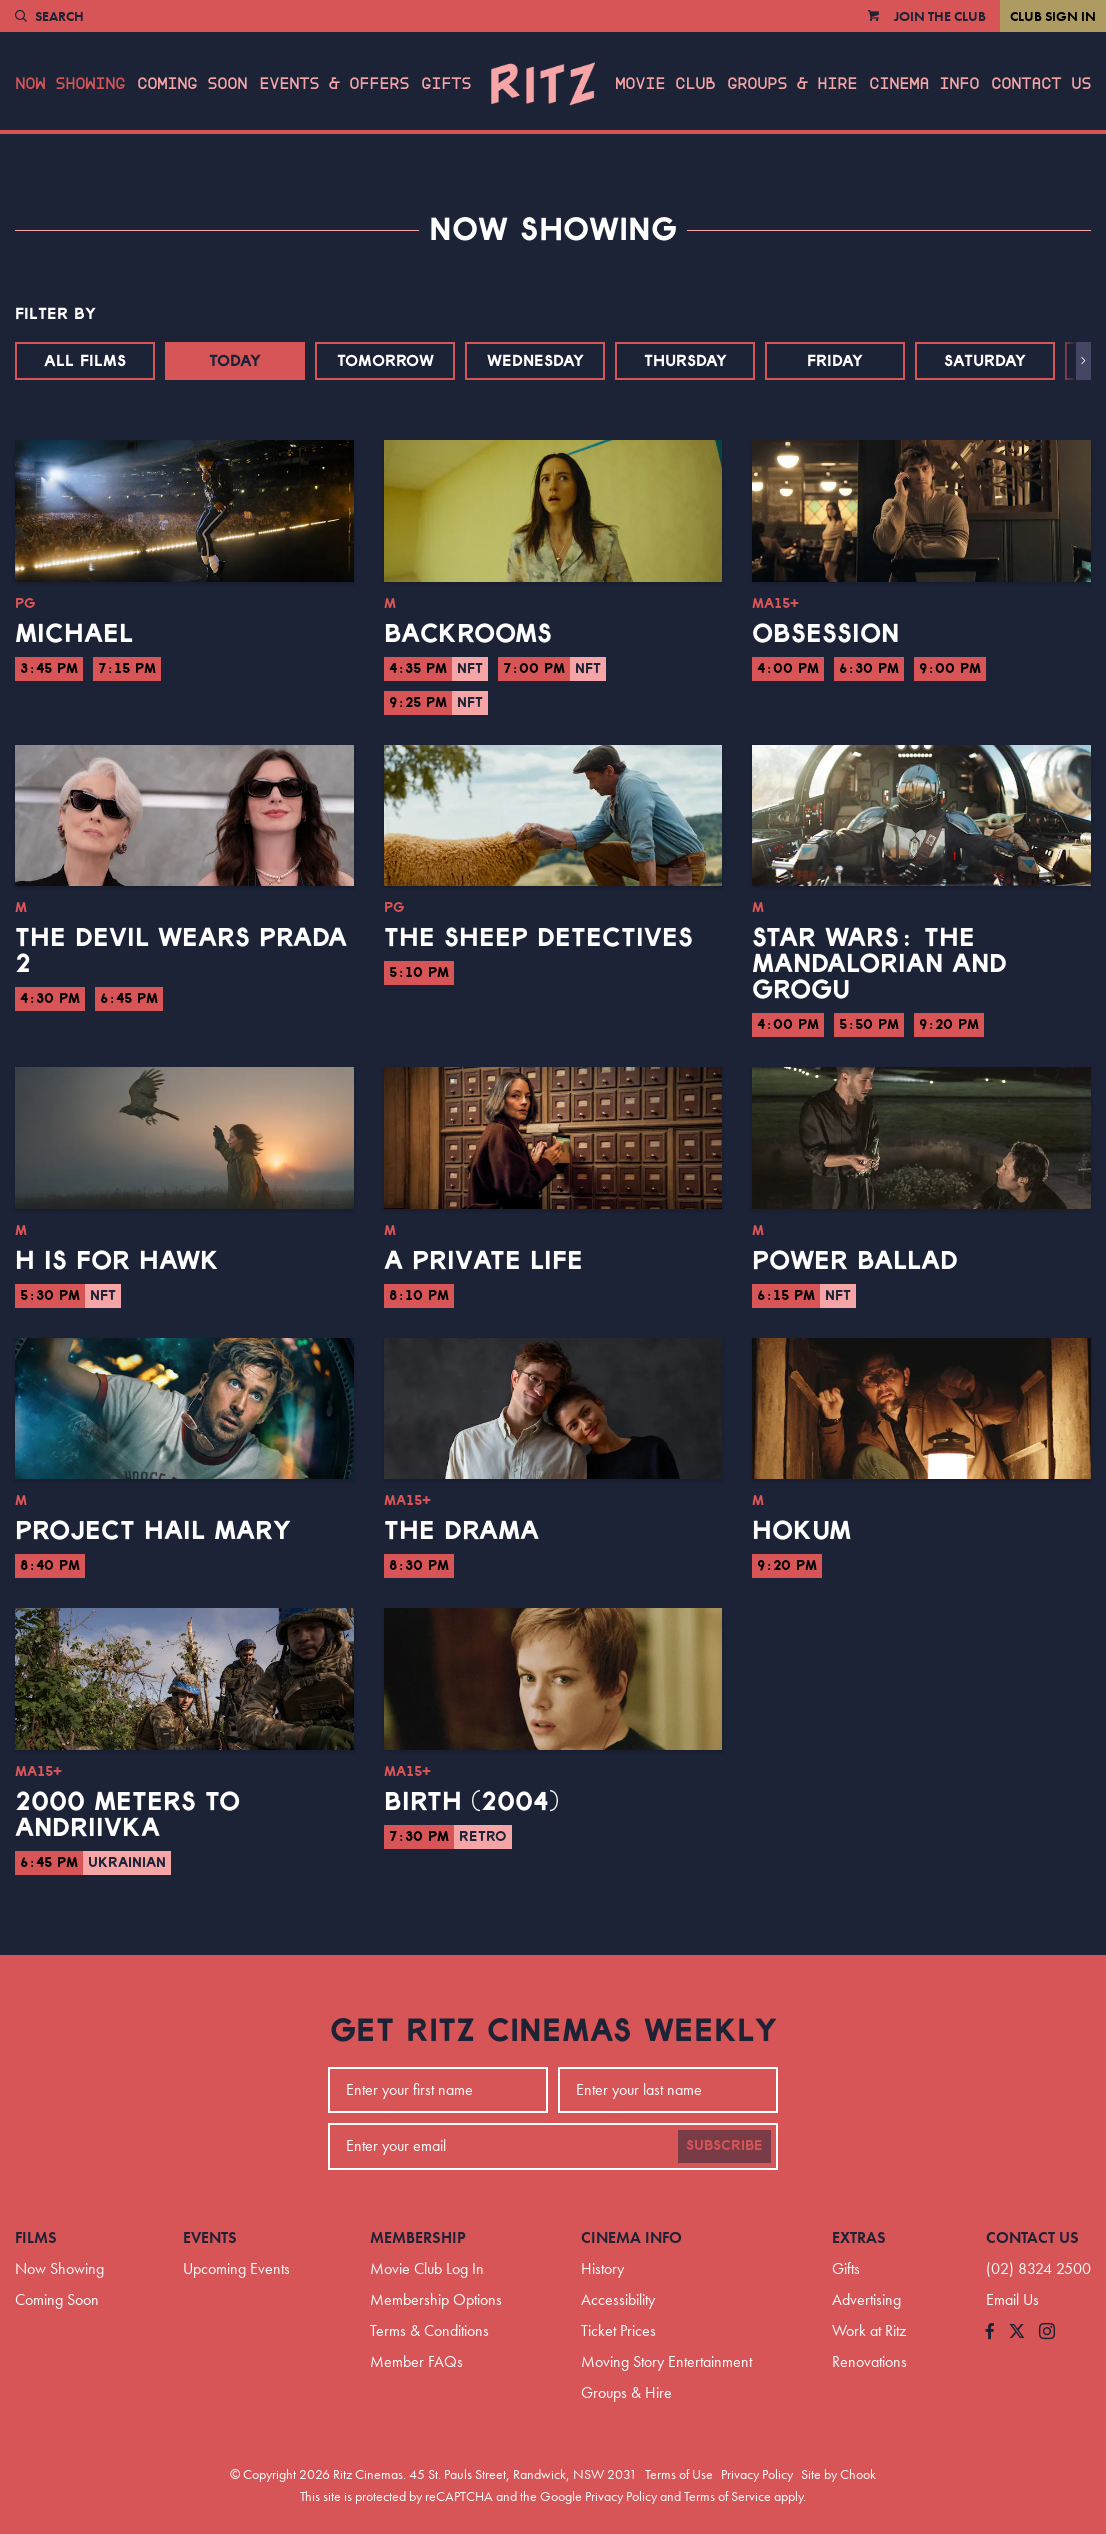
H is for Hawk (117, 1261)
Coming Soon (192, 84)
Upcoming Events (236, 2268)
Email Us (1012, 2299)
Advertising (866, 2299)
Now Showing (70, 84)
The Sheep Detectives (538, 938)
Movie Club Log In (427, 2268)
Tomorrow (385, 361)
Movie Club (665, 84)
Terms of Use (679, 2474)
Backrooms (468, 634)
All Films (85, 361)
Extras (859, 2237)
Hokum (801, 1531)
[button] (1083, 361)
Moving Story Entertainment (666, 2361)
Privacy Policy (757, 2474)
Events (210, 2237)
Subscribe (724, 2146)
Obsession (825, 634)
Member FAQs (416, 2361)
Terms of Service (727, 2496)
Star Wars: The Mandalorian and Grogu (879, 964)
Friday (835, 361)
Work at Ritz (869, 2330)
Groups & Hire (792, 84)
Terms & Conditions (429, 2330)
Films (36, 2237)
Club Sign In (1053, 16)
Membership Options (436, 2299)
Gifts (446, 84)
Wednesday (535, 361)
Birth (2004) (471, 1802)
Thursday (685, 361)
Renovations (869, 2361)
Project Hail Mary (153, 1531)
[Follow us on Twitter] (1017, 2332)
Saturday (985, 361)
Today (235, 361)
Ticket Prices (618, 2330)
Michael (74, 634)
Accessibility (618, 2299)
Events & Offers (334, 84)
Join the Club (940, 16)
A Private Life (483, 1261)
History (602, 2268)
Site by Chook (838, 2474)
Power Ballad (855, 1261)
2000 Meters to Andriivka (127, 1815)
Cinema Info (924, 84)
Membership (418, 2237)
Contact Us (1041, 84)
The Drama (461, 1531)
